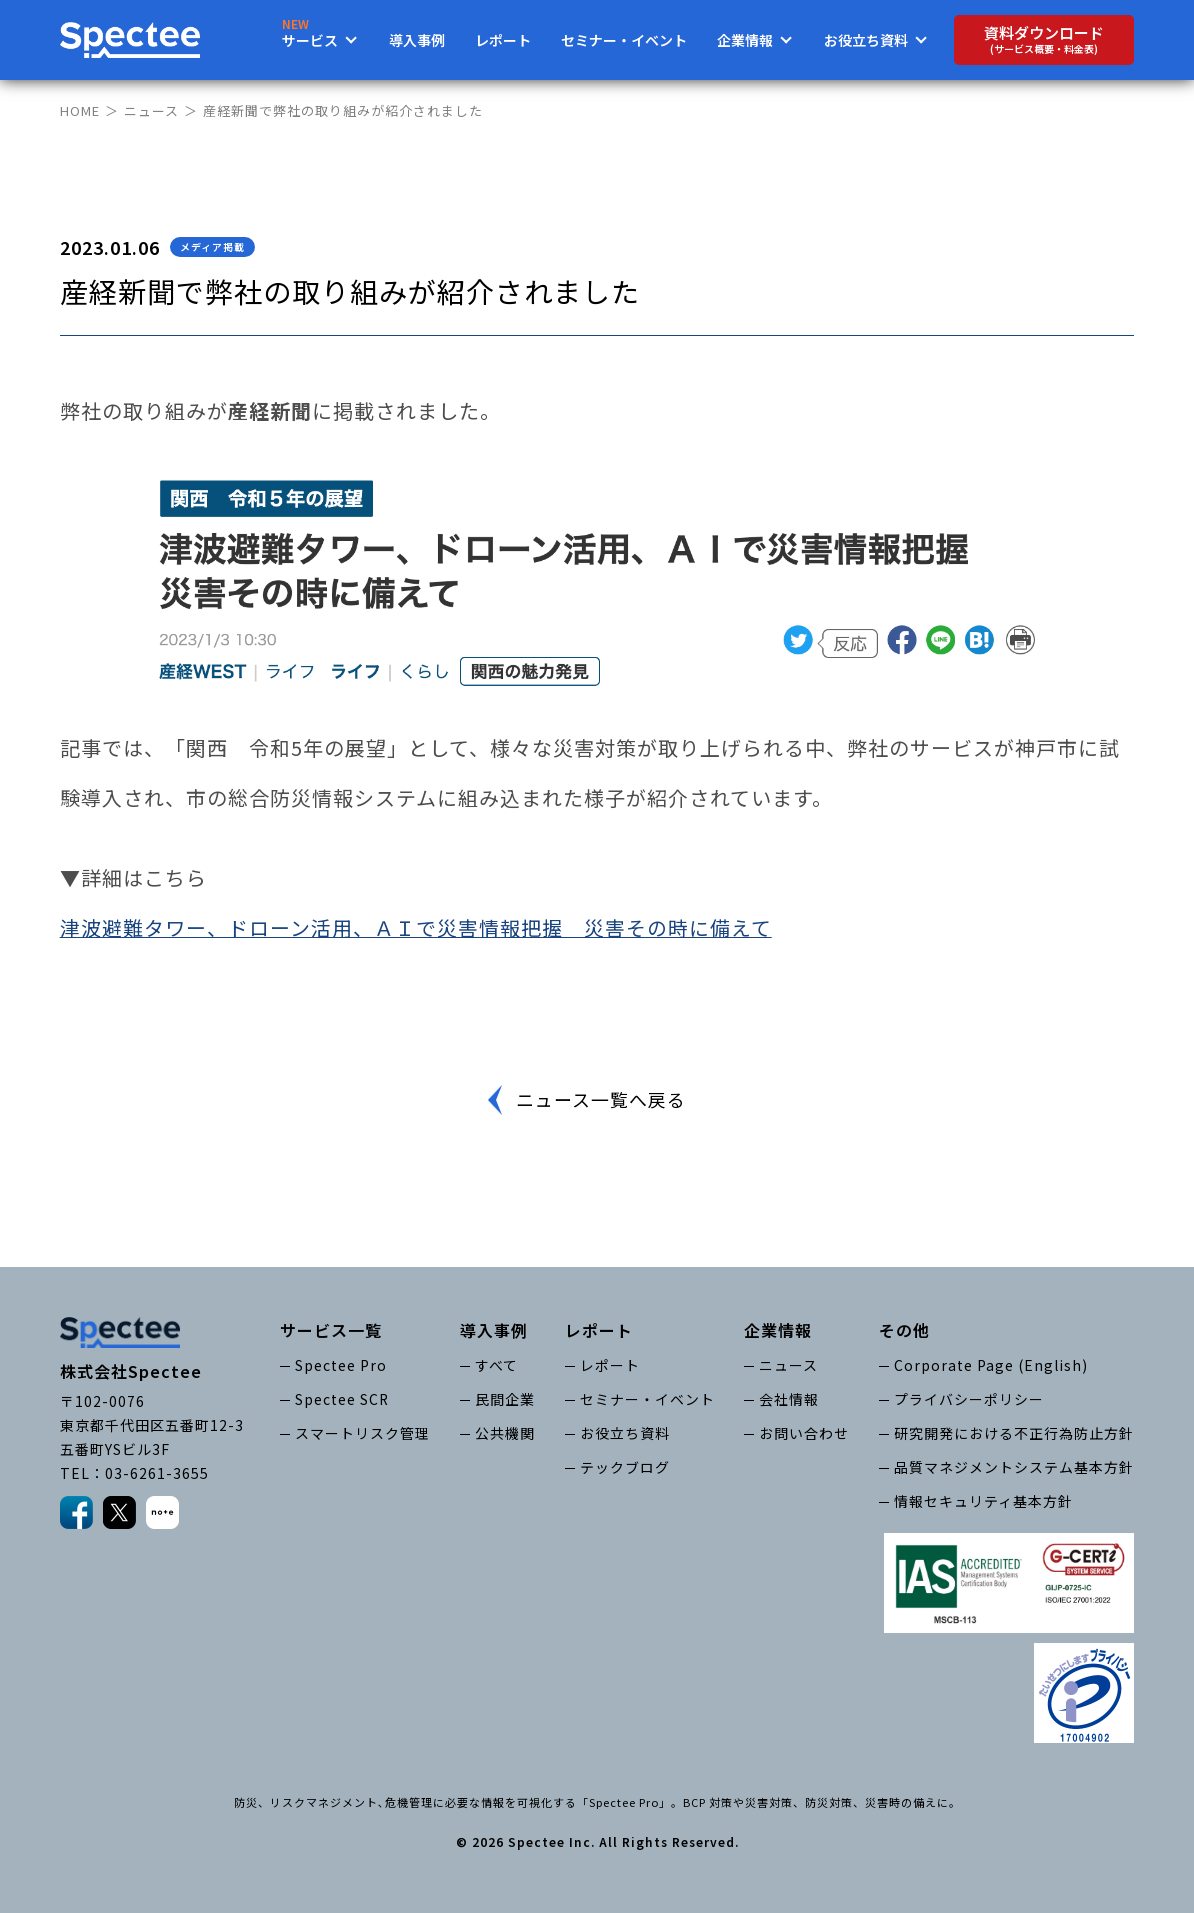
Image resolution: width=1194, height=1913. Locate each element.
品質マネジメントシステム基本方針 (1014, 1467)
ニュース (151, 110)
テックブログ (625, 1467)
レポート (503, 40)
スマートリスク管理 (362, 1433)
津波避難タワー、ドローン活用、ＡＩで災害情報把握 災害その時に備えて (416, 927)
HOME (80, 110)
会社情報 (789, 1399)
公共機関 (505, 1433)
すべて (496, 1366)
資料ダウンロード (1044, 39)
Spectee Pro (341, 1366)
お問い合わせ (804, 1433)
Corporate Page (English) (991, 1366)
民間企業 (505, 1399)
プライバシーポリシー (969, 1399)
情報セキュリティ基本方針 (983, 1501)
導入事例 (417, 40)
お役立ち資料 (625, 1433)
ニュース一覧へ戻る (600, 1100)
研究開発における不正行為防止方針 (1014, 1433)
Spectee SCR (342, 1399)
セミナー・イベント (624, 40)
